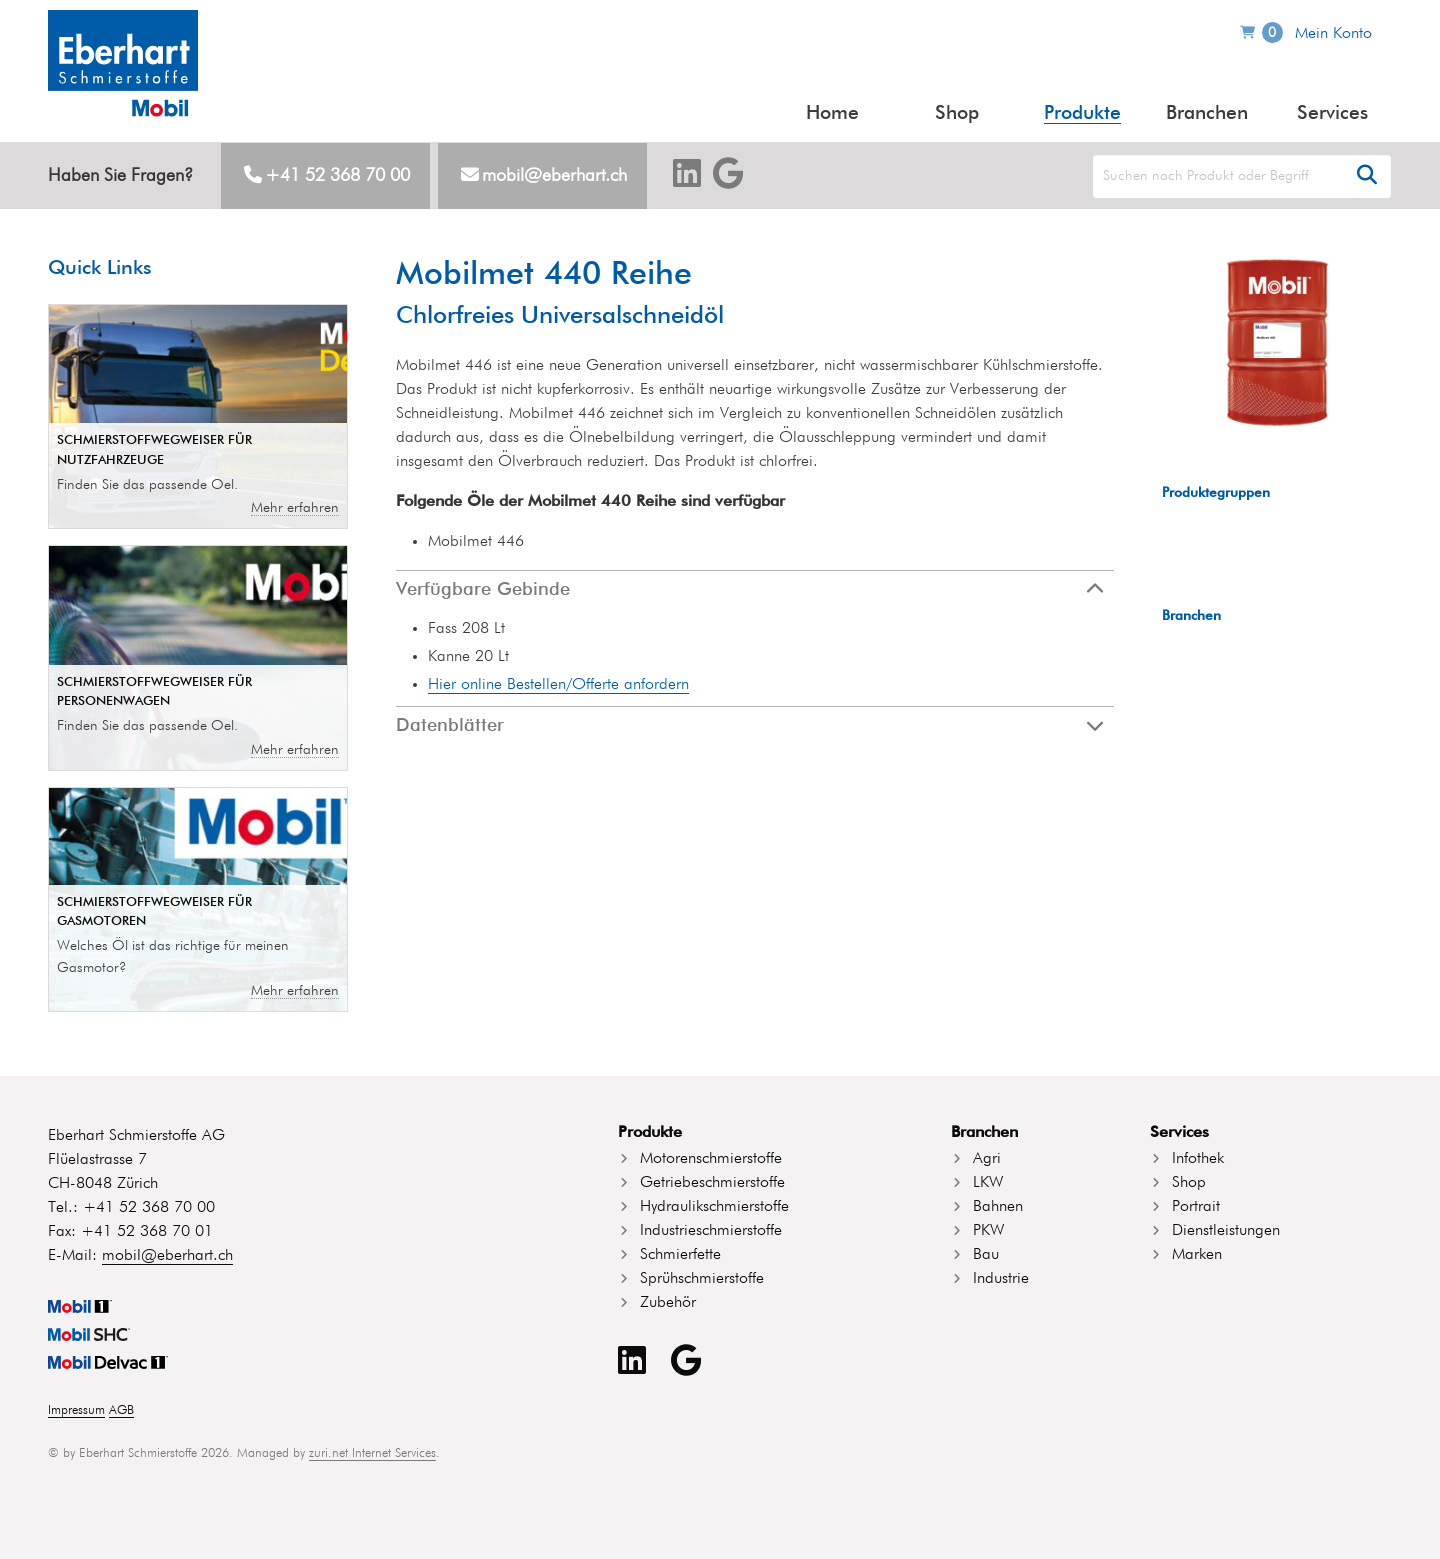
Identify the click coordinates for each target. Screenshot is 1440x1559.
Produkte (1082, 113)
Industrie (1001, 1279)
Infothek (1198, 1159)
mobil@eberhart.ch (554, 176)
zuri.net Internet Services (372, 1453)
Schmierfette (680, 1255)
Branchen (1207, 113)
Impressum (76, 1410)
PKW (988, 1231)
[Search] (1242, 176)
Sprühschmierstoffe (702, 1279)
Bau (986, 1255)
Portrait (1196, 1207)
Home (832, 113)
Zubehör (668, 1303)
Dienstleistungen (1226, 1231)
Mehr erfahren (295, 508)
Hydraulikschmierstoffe (714, 1207)
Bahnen (998, 1207)
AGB (121, 1410)
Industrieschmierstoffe (711, 1231)
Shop (957, 113)
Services (1332, 113)
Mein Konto (1333, 34)
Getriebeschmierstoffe (712, 1183)
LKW (988, 1183)
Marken (1197, 1255)
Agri (987, 1159)
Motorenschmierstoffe (711, 1159)
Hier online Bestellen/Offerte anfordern (558, 685)
